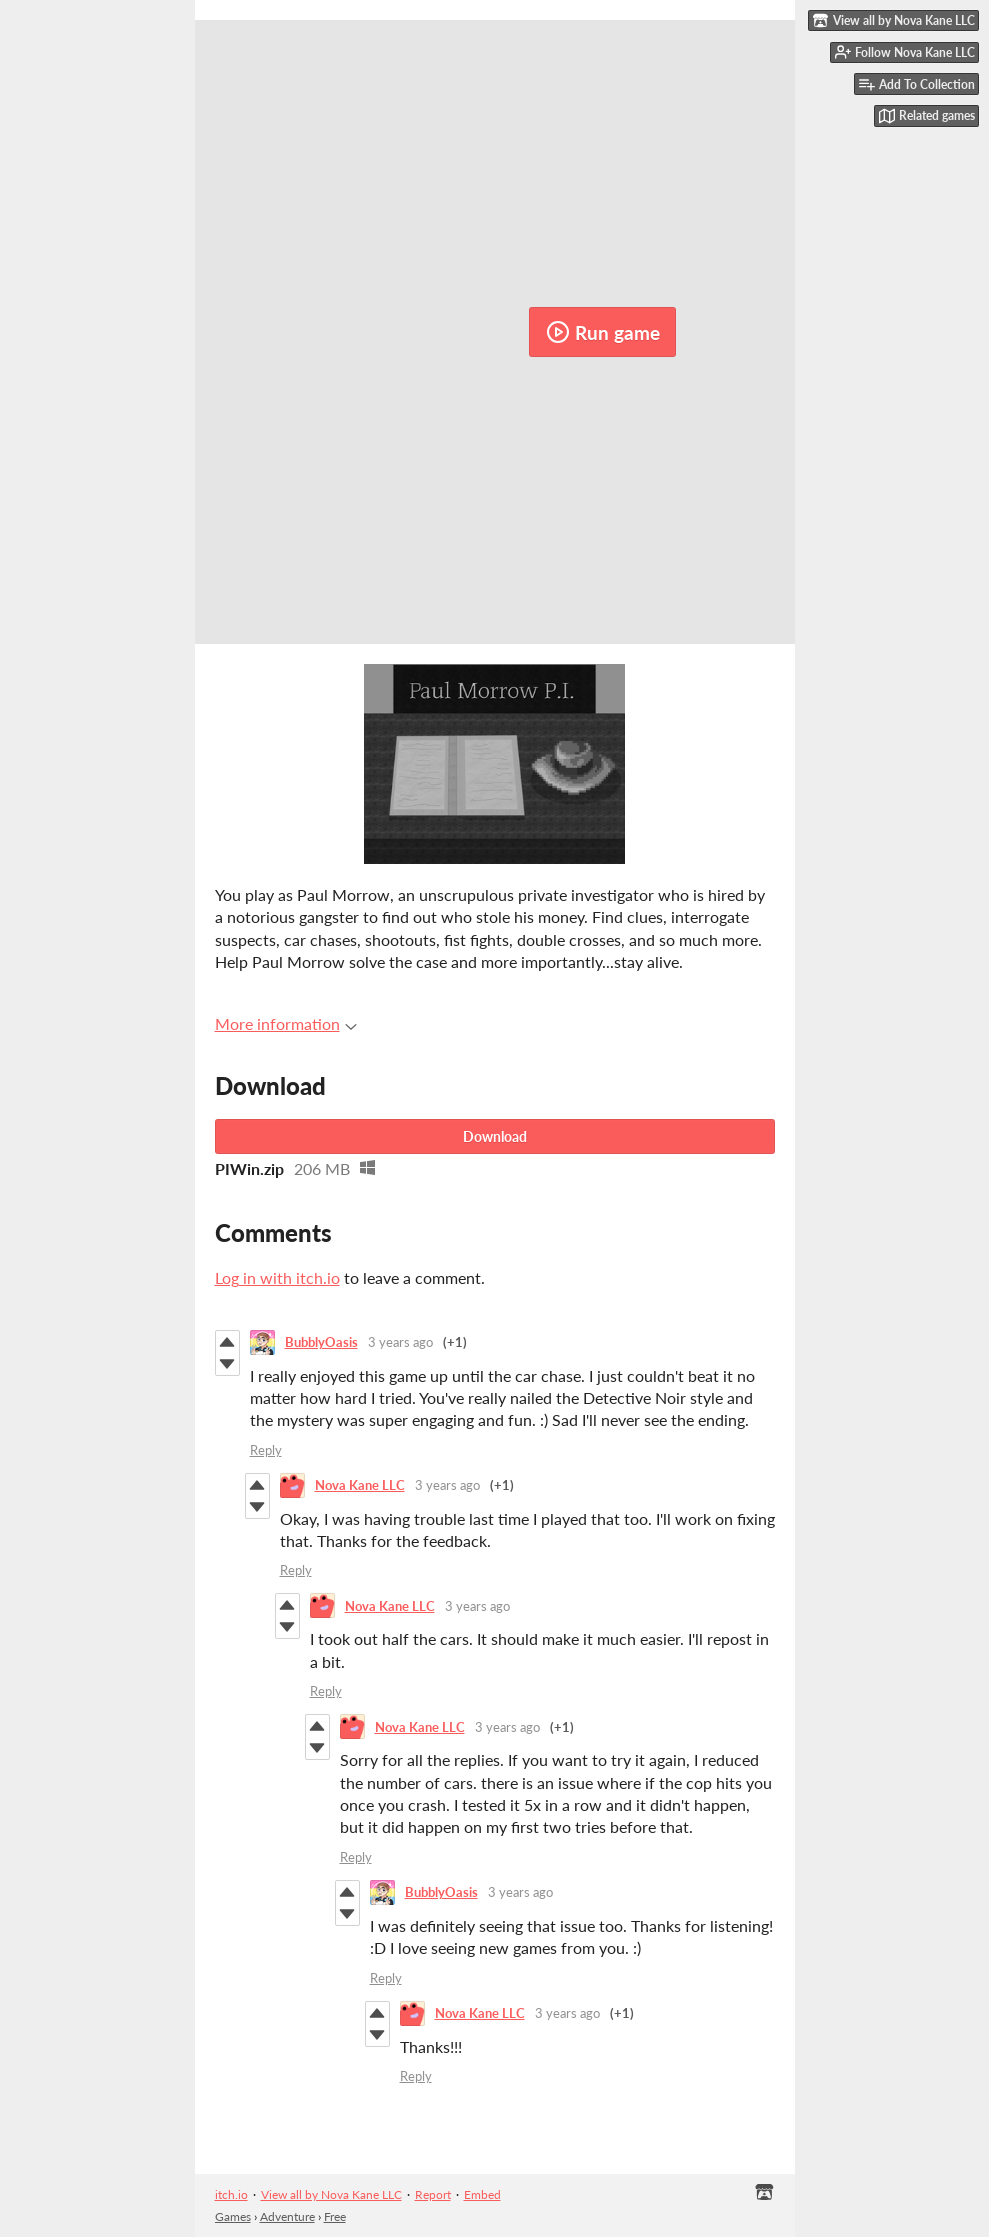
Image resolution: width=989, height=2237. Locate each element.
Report (433, 2194)
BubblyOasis (321, 1342)
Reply (266, 1450)
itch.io (231, 2194)
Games (233, 2216)
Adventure (287, 2216)
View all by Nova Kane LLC (331, 2194)
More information (286, 1023)
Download (495, 1136)
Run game (603, 332)
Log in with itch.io (277, 1277)
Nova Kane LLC (360, 1485)
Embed (482, 2194)
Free (335, 2216)
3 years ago (400, 1342)
